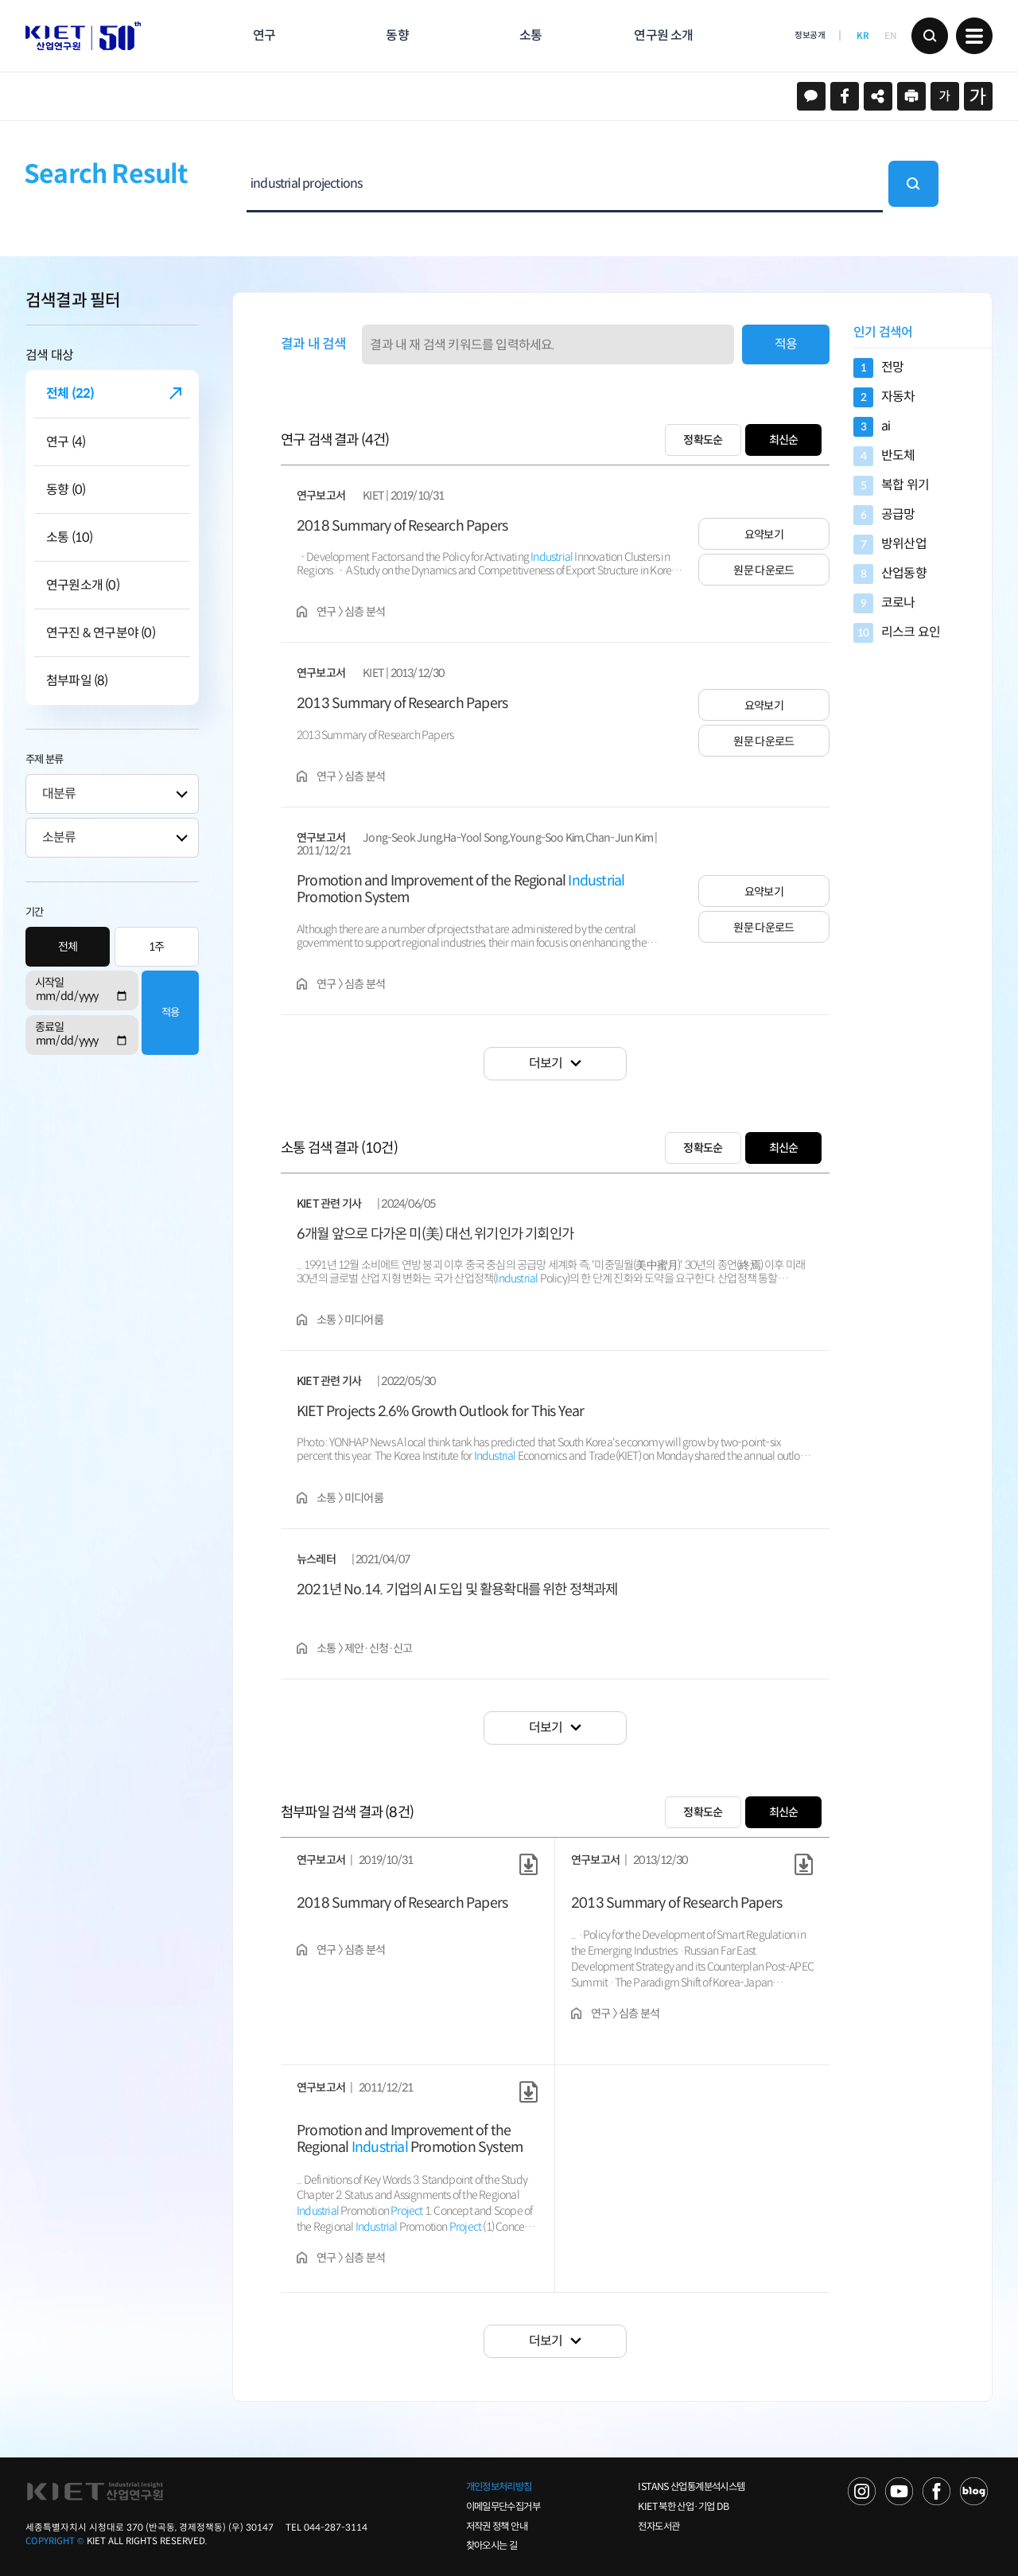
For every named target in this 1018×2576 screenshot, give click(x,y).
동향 (397, 35)
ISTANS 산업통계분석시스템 (691, 2487)
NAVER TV (862, 2491)
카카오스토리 (811, 96)
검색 (929, 36)
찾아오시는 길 (492, 2545)
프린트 (911, 96)
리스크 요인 (896, 633)
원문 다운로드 (763, 570)
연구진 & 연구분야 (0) (100, 632)
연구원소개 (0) (82, 585)
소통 (530, 35)
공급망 (884, 515)
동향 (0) (65, 489)
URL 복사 (878, 96)
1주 (157, 947)
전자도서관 (658, 2526)
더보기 (546, 1063)
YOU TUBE (899, 2491)
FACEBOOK (936, 2491)
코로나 (884, 603)
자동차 (884, 397)
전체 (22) (70, 393)
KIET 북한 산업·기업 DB (683, 2506)
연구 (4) (65, 441)
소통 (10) (69, 537)
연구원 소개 (663, 35)
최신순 (783, 440)
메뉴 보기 (974, 36)
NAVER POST (974, 2491)
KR (862, 35)
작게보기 (945, 96)
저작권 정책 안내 (496, 2526)
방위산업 (890, 545)
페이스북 (844, 96)
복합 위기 (891, 486)
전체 (68, 947)
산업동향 (890, 574)
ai (871, 427)
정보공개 (810, 35)
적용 (170, 1012)
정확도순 (702, 440)
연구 (264, 35)
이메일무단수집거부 (503, 2506)
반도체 (884, 456)
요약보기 (763, 534)
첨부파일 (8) (77, 680)
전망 (878, 368)
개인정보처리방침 (499, 2487)
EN (890, 35)
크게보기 (978, 96)
